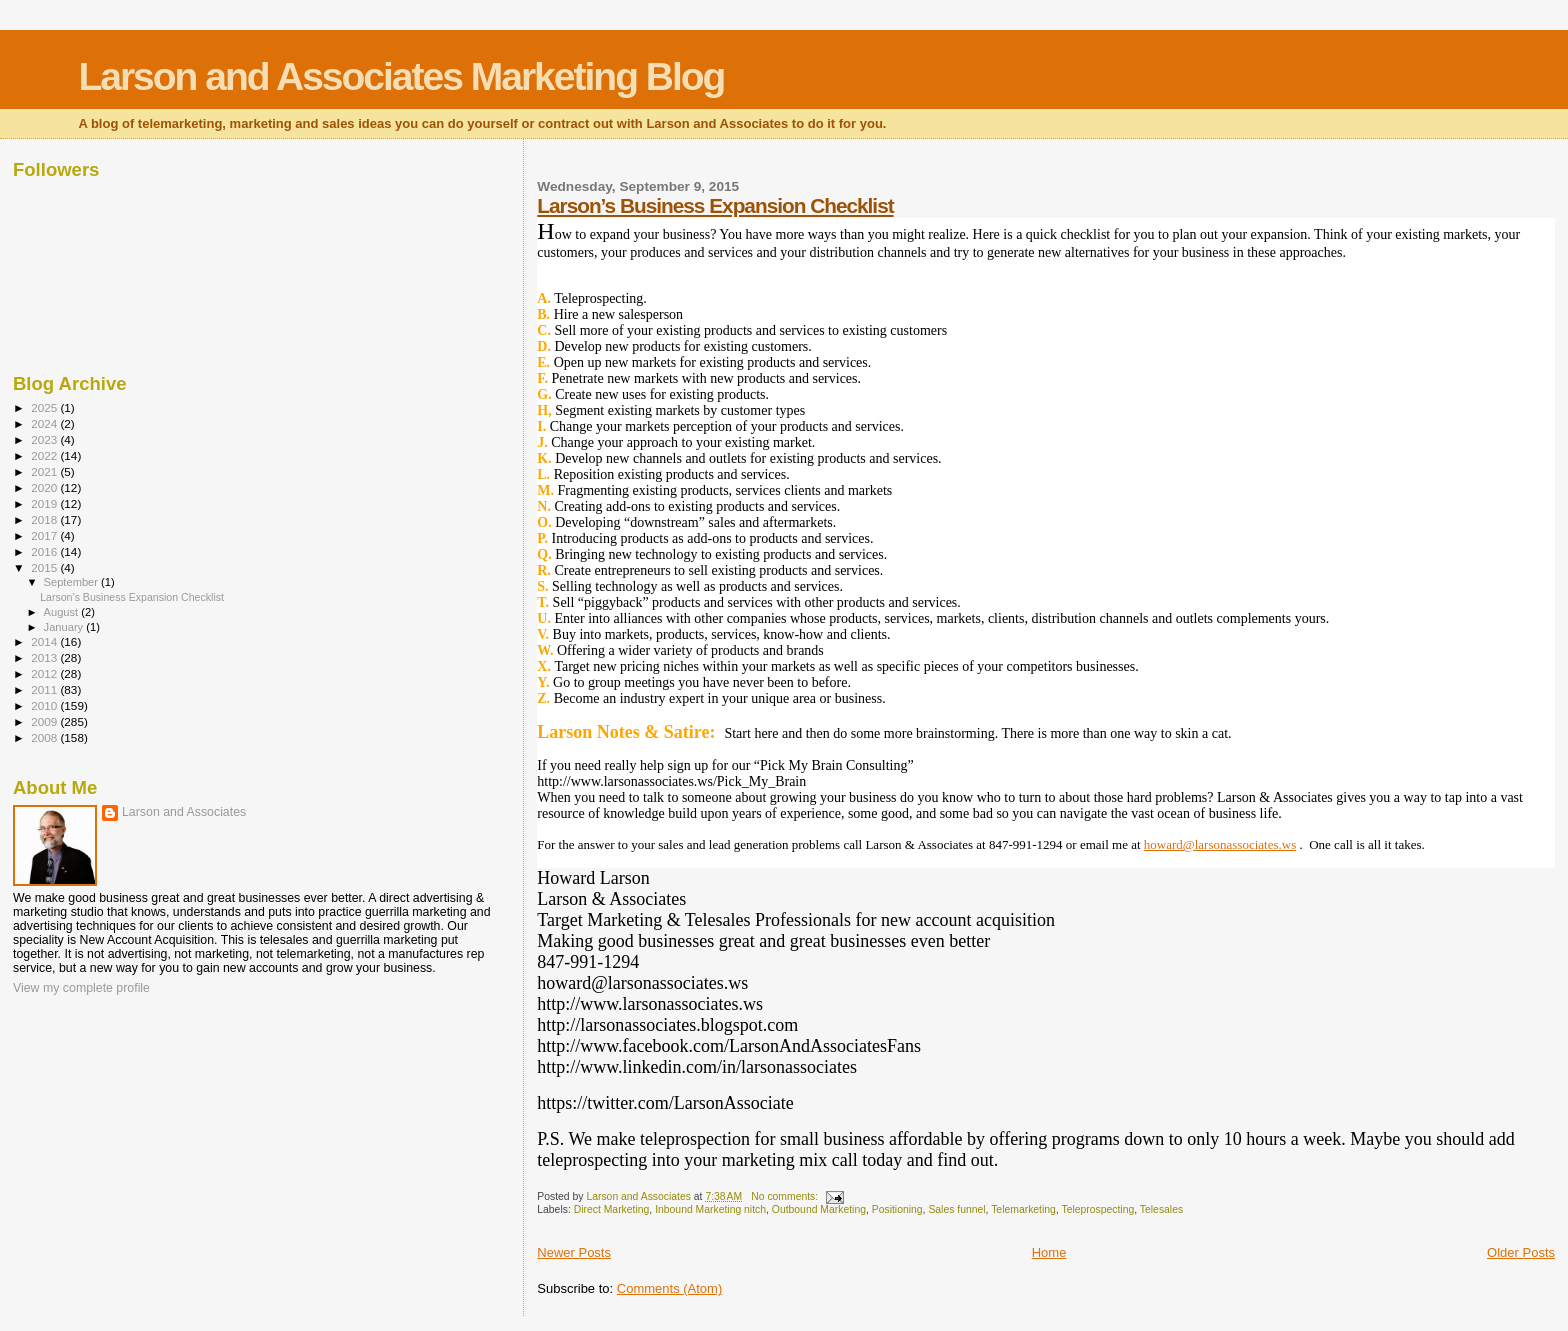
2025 (45, 407)
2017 (45, 535)
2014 (45, 641)
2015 (45, 567)
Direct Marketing (612, 1209)
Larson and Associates (184, 812)
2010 (45, 705)
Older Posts (1521, 1252)
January (65, 627)
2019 (45, 503)
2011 (45, 689)
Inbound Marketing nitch (710, 1209)
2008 (45, 737)
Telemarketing (1023, 1209)
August (63, 612)
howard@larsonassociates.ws (1220, 844)
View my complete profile (81, 988)
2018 (45, 519)
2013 (45, 657)
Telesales (1161, 1209)
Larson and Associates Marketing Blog (401, 76)
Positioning (897, 1209)
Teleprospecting (1097, 1209)
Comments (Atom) (669, 1288)
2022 (45, 455)
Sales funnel (956, 1209)
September (73, 582)
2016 (45, 551)
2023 (45, 439)
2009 (45, 721)
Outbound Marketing (819, 1209)
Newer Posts (574, 1252)
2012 (45, 673)
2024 (45, 423)
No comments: (786, 1196)
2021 (45, 471)
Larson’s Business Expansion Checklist (715, 205)
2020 (45, 487)
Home (1049, 1252)
